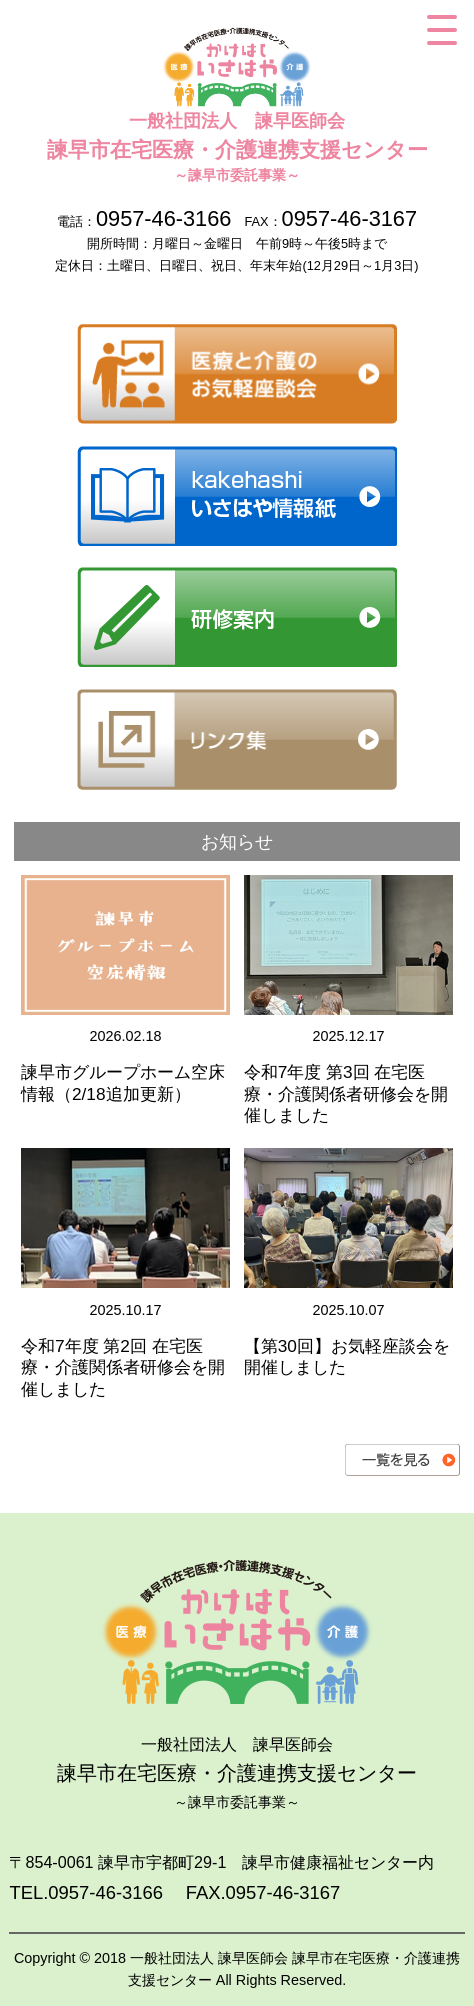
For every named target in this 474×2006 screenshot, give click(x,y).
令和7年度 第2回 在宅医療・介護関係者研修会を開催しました (123, 1367)
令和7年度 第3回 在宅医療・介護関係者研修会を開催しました (346, 1093)
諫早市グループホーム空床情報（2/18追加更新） (123, 1083)
